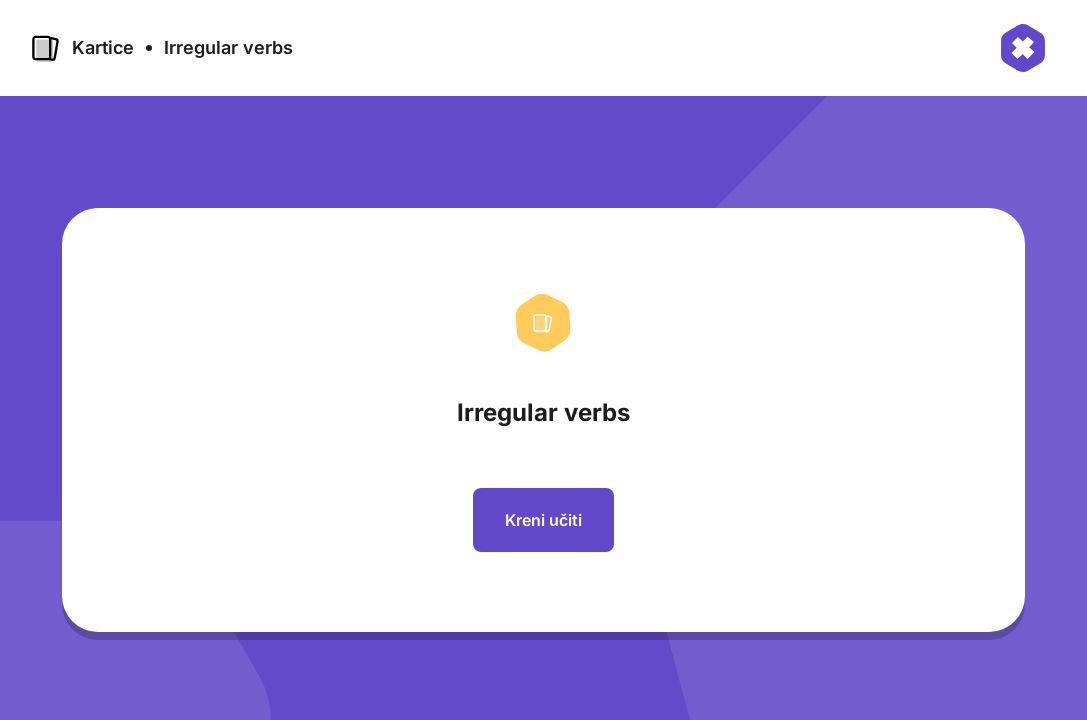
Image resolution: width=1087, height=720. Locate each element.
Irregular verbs (228, 47)
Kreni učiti (543, 520)
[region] (551, 428)
